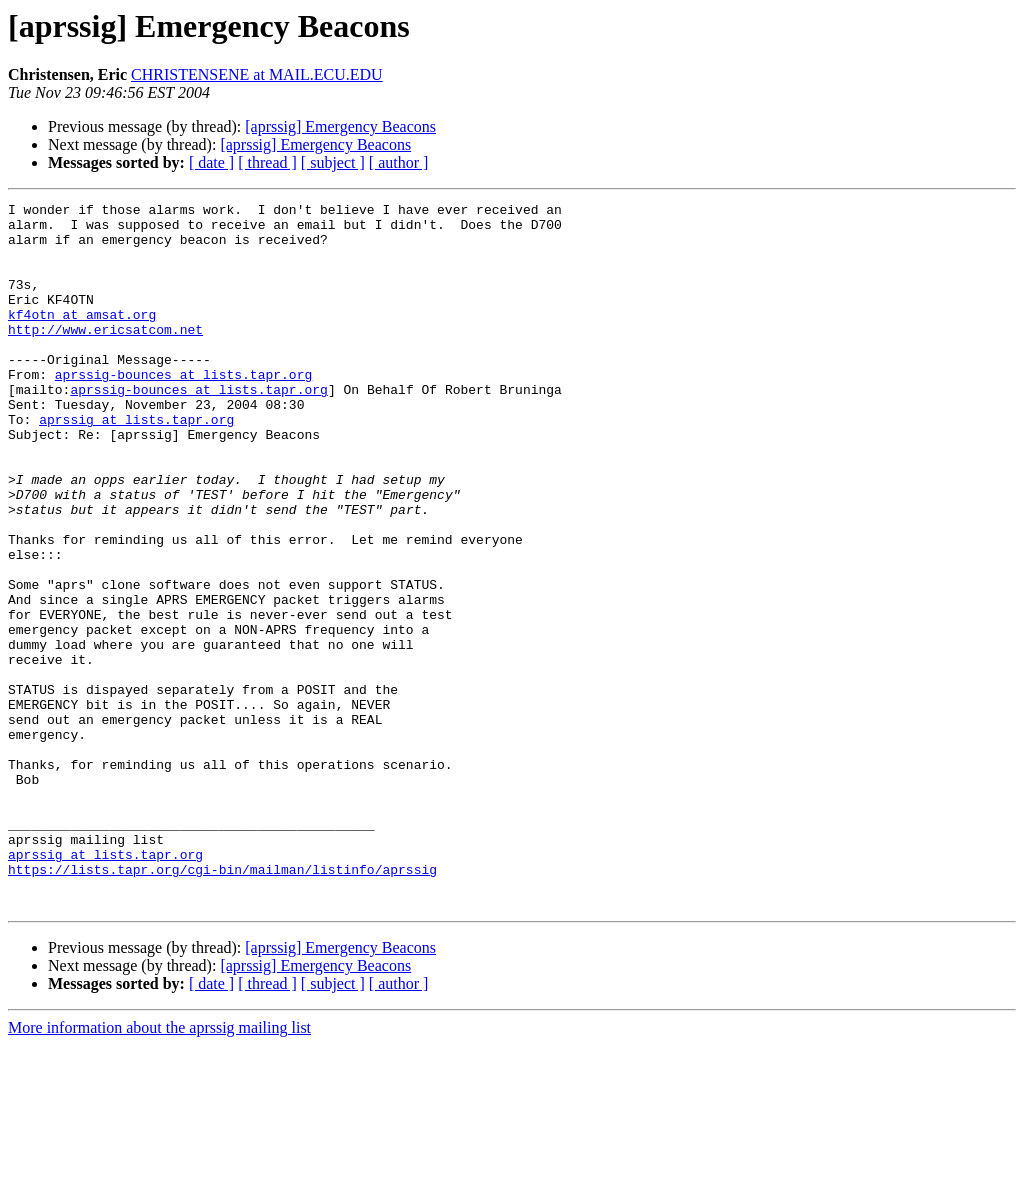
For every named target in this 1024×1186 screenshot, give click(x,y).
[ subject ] (333, 162)
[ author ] (399, 162)
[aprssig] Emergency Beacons (340, 126)
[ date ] (211, 162)
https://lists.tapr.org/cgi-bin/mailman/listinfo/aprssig (222, 1004)
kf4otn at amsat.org (82, 338)
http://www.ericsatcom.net (105, 356)
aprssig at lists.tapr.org (136, 464)
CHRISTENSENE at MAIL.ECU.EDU (257, 74)
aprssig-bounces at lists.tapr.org (183, 410)
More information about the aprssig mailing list (159, 1168)
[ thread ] (267, 162)
